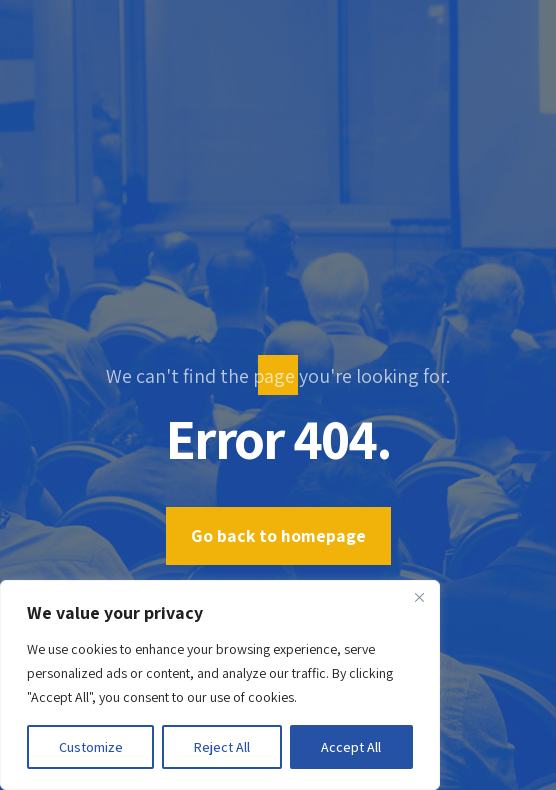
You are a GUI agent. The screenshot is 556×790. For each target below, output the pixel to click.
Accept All (351, 747)
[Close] (419, 597)
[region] (220, 685)
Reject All (222, 747)
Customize (91, 747)
